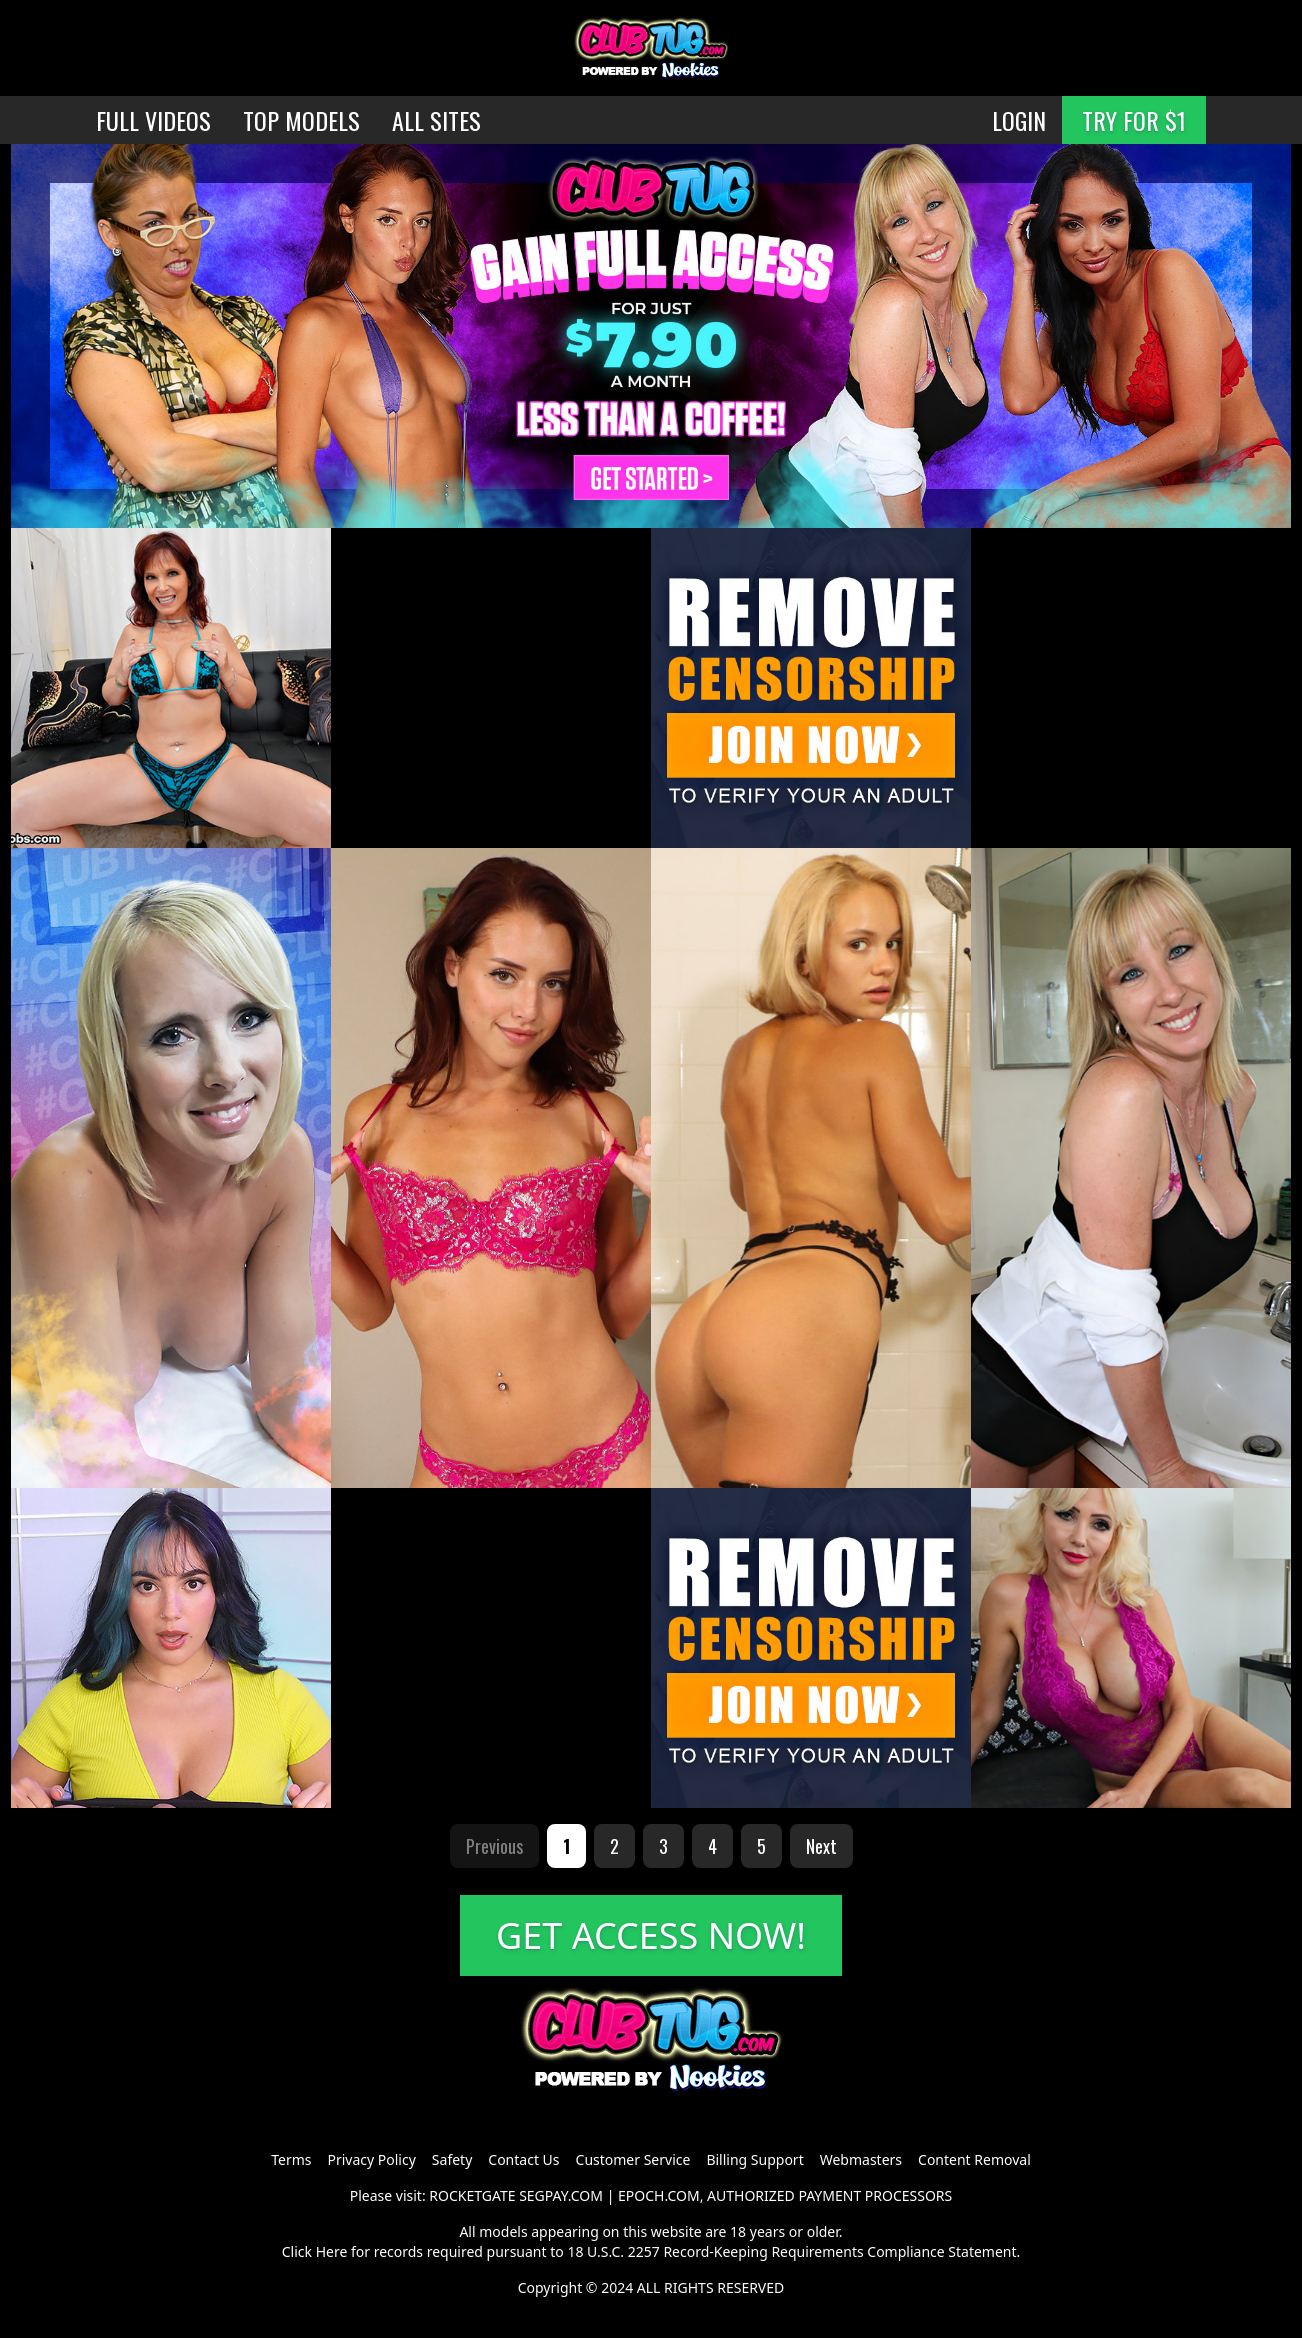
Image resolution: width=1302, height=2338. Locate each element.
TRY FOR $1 (1134, 120)
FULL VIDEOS (153, 120)
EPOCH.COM (659, 2195)
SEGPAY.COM (561, 2195)
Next (821, 1846)
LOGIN (1019, 120)
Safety (452, 2159)
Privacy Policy (371, 2159)
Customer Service (633, 2159)
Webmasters (861, 2159)
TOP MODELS (301, 120)
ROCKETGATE (472, 2195)
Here (332, 2251)
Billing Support (754, 2159)
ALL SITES (436, 120)
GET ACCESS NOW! (651, 1935)
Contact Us (523, 2159)
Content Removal (974, 2159)
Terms (291, 2159)
